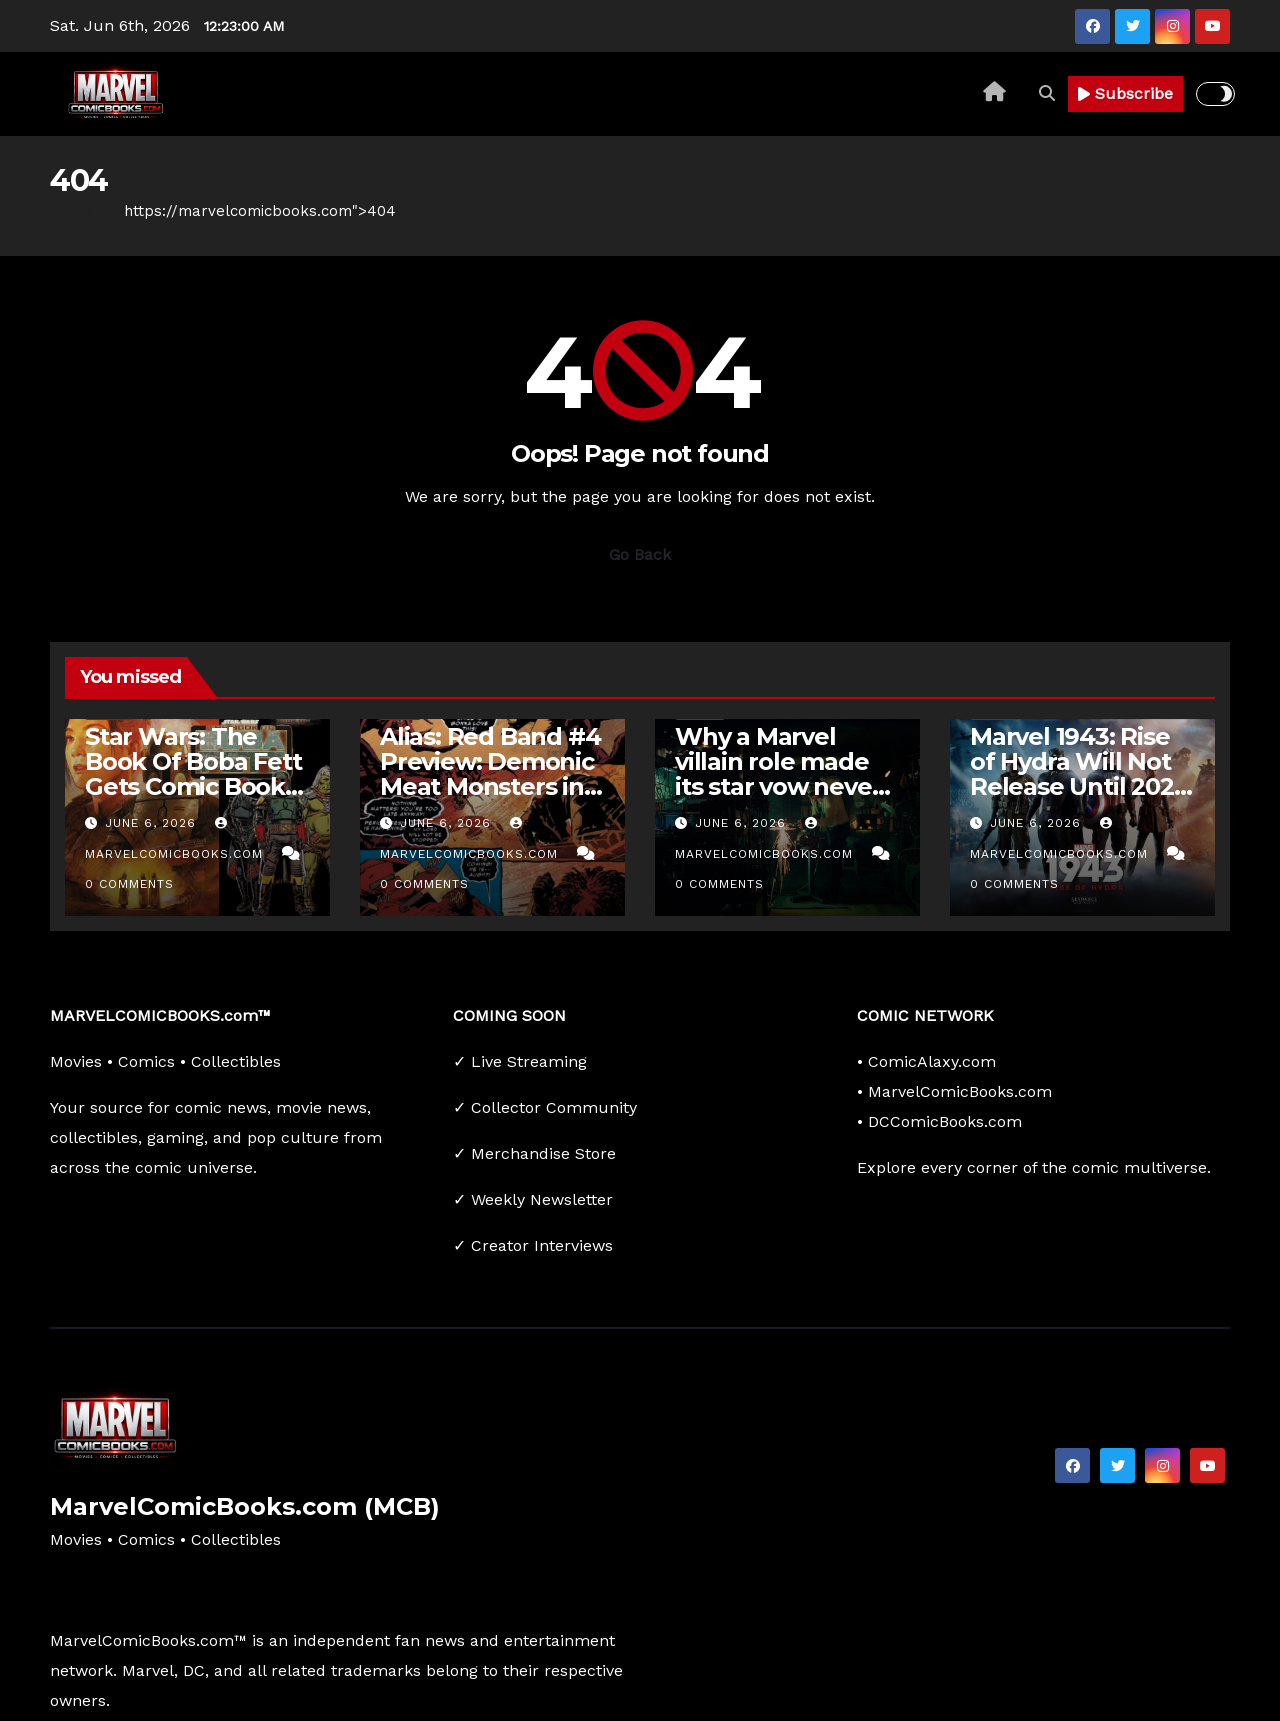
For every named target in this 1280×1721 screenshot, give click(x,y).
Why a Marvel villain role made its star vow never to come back (778, 774)
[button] (1047, 93)
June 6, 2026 (153, 823)
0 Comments (129, 884)
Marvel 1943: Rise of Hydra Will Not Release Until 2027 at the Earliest (1078, 774)
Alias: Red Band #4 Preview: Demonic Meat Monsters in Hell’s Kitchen (490, 774)
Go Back (640, 554)
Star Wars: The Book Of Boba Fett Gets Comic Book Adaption (193, 774)
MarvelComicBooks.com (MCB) (245, 1506)
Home (72, 211)
